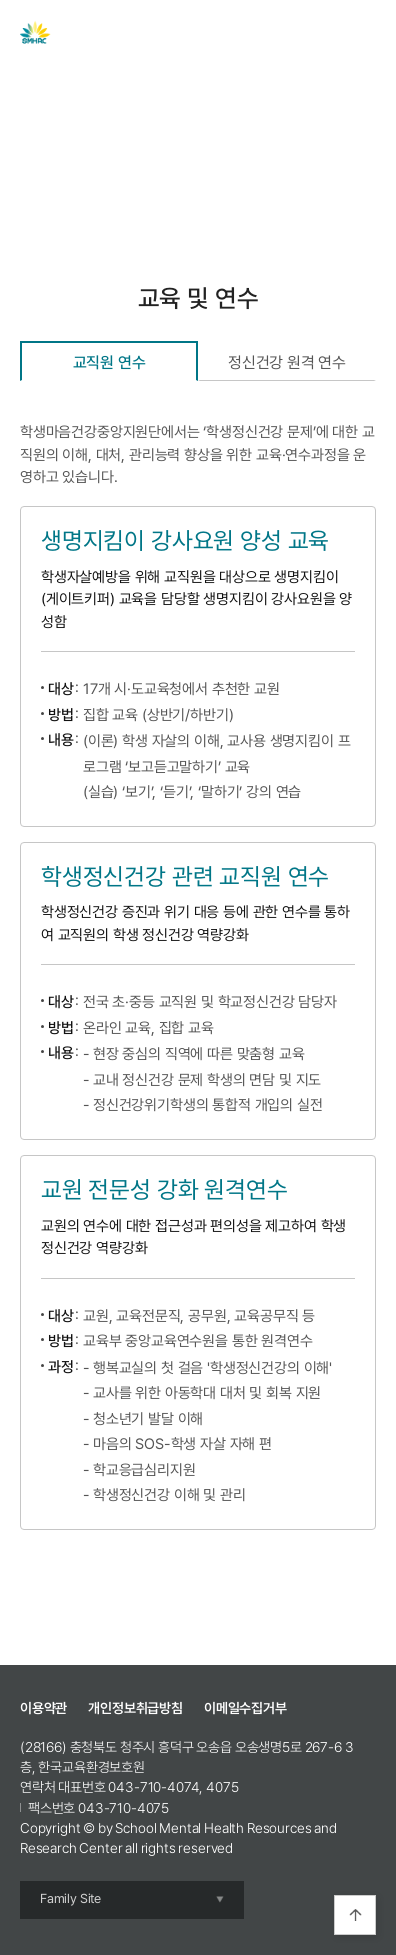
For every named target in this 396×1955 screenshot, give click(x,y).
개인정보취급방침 (135, 1708)
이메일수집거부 (245, 1708)
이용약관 (43, 1708)
